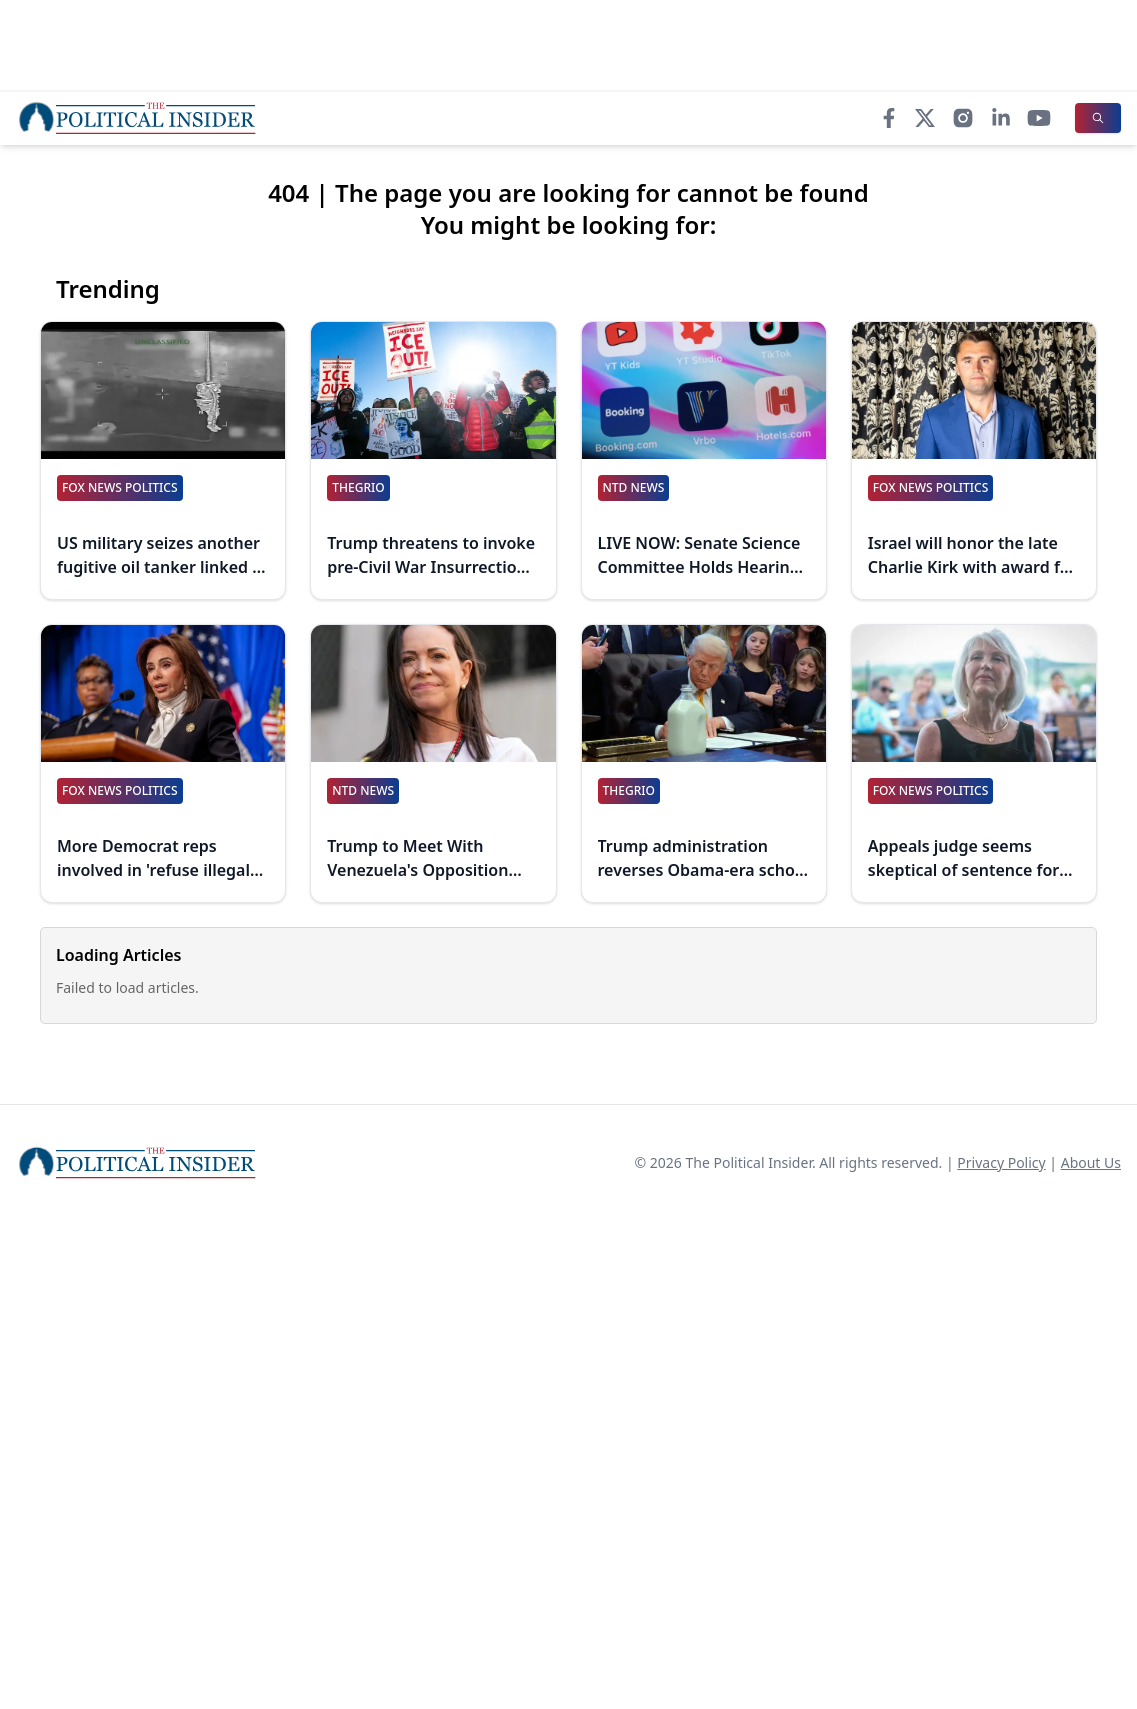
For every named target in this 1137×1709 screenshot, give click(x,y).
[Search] (1098, 118)
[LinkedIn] (1001, 118)
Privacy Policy (1001, 1162)
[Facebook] (889, 118)
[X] (925, 118)
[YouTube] (1039, 118)
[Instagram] (963, 118)
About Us (1091, 1162)
